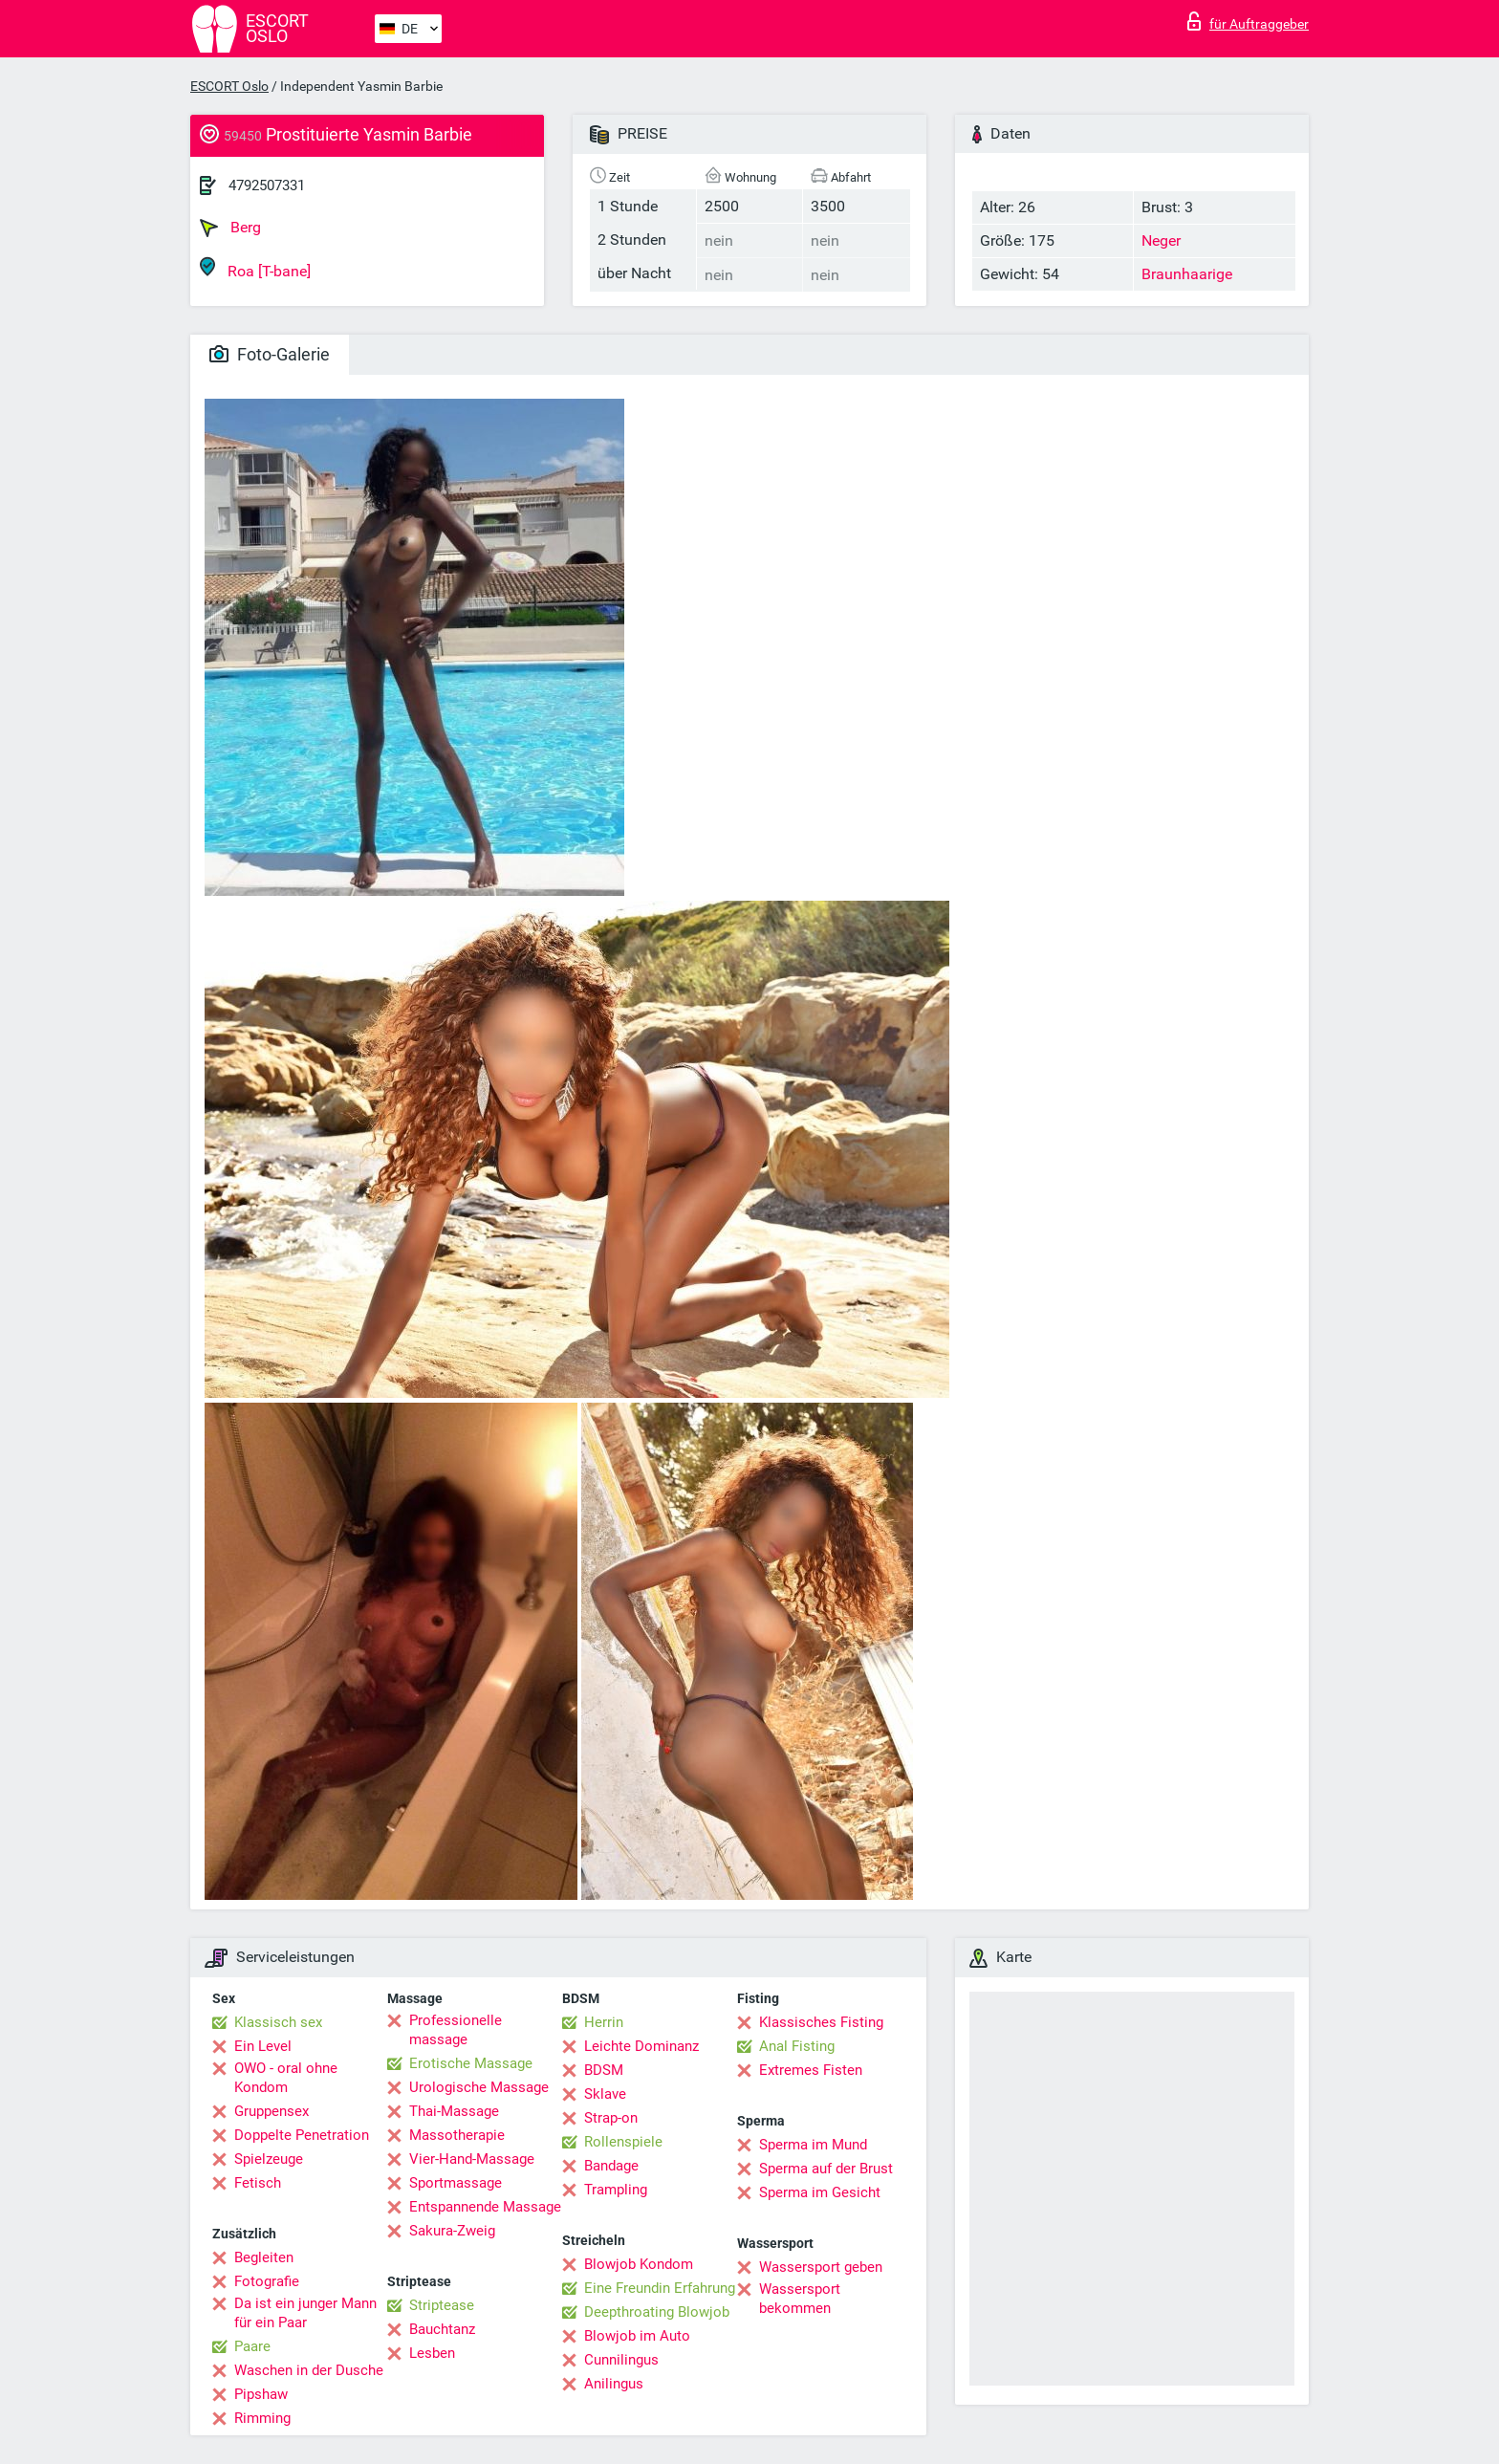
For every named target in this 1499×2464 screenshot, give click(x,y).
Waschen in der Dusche (308, 2370)
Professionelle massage (455, 2030)
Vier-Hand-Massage (471, 2159)
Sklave (605, 2094)
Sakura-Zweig (452, 2230)
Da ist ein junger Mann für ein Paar (305, 2313)
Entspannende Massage (485, 2206)
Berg (230, 227)
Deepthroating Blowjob (656, 2312)
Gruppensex (271, 2111)
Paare (252, 2346)
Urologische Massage (479, 2087)
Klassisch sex (278, 2022)
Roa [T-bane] (255, 268)
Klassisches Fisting (821, 2022)
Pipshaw (261, 2394)
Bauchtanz (442, 2329)
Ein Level (263, 2046)
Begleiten (263, 2257)
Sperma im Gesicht (819, 2192)
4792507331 (266, 185)
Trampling (615, 2189)
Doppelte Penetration (301, 2135)
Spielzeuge (268, 2159)
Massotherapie (457, 2135)
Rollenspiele (623, 2141)
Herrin (603, 2022)
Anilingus (613, 2383)
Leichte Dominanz (641, 2046)
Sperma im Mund (813, 2144)
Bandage (611, 2165)
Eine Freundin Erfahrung (659, 2288)
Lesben (432, 2353)
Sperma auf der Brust (826, 2168)
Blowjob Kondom (638, 2264)
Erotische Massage (470, 2063)
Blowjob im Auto (637, 2335)
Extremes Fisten (810, 2070)
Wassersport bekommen (799, 2298)
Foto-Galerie (269, 354)
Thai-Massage (454, 2111)
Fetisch (257, 2182)
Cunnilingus (621, 2359)
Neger (1161, 240)
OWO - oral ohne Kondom (285, 2078)
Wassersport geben (820, 2267)
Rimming (262, 2418)
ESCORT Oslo (229, 86)
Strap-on (611, 2117)
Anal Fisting (797, 2046)
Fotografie (266, 2281)
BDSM (603, 2070)
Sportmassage (455, 2182)
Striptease (441, 2305)
